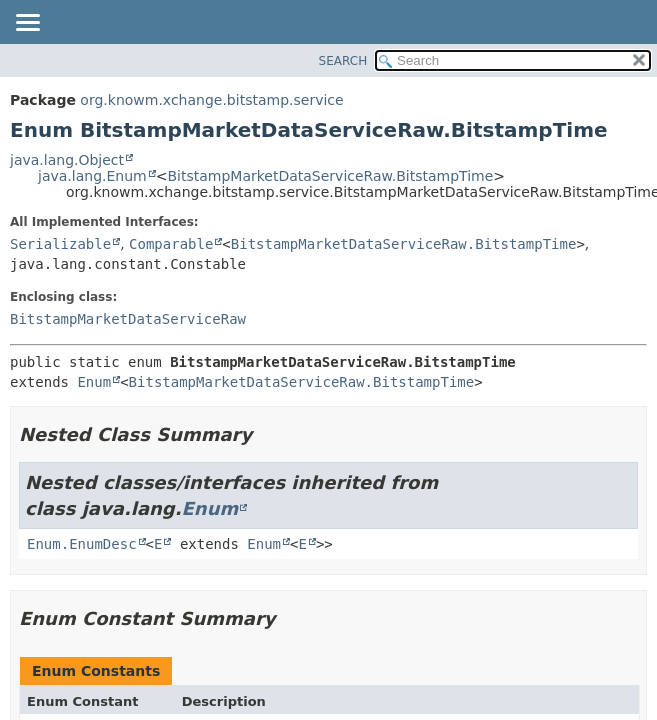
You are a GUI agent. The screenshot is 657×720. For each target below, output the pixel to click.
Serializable (60, 244)
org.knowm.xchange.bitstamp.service (211, 100)
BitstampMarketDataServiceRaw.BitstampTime (330, 176)
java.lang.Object (67, 160)
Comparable (171, 244)
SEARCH (343, 61)
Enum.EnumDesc (82, 544)
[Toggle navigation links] (27, 24)
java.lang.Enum (92, 176)
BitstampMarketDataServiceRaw (128, 319)
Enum (94, 382)
